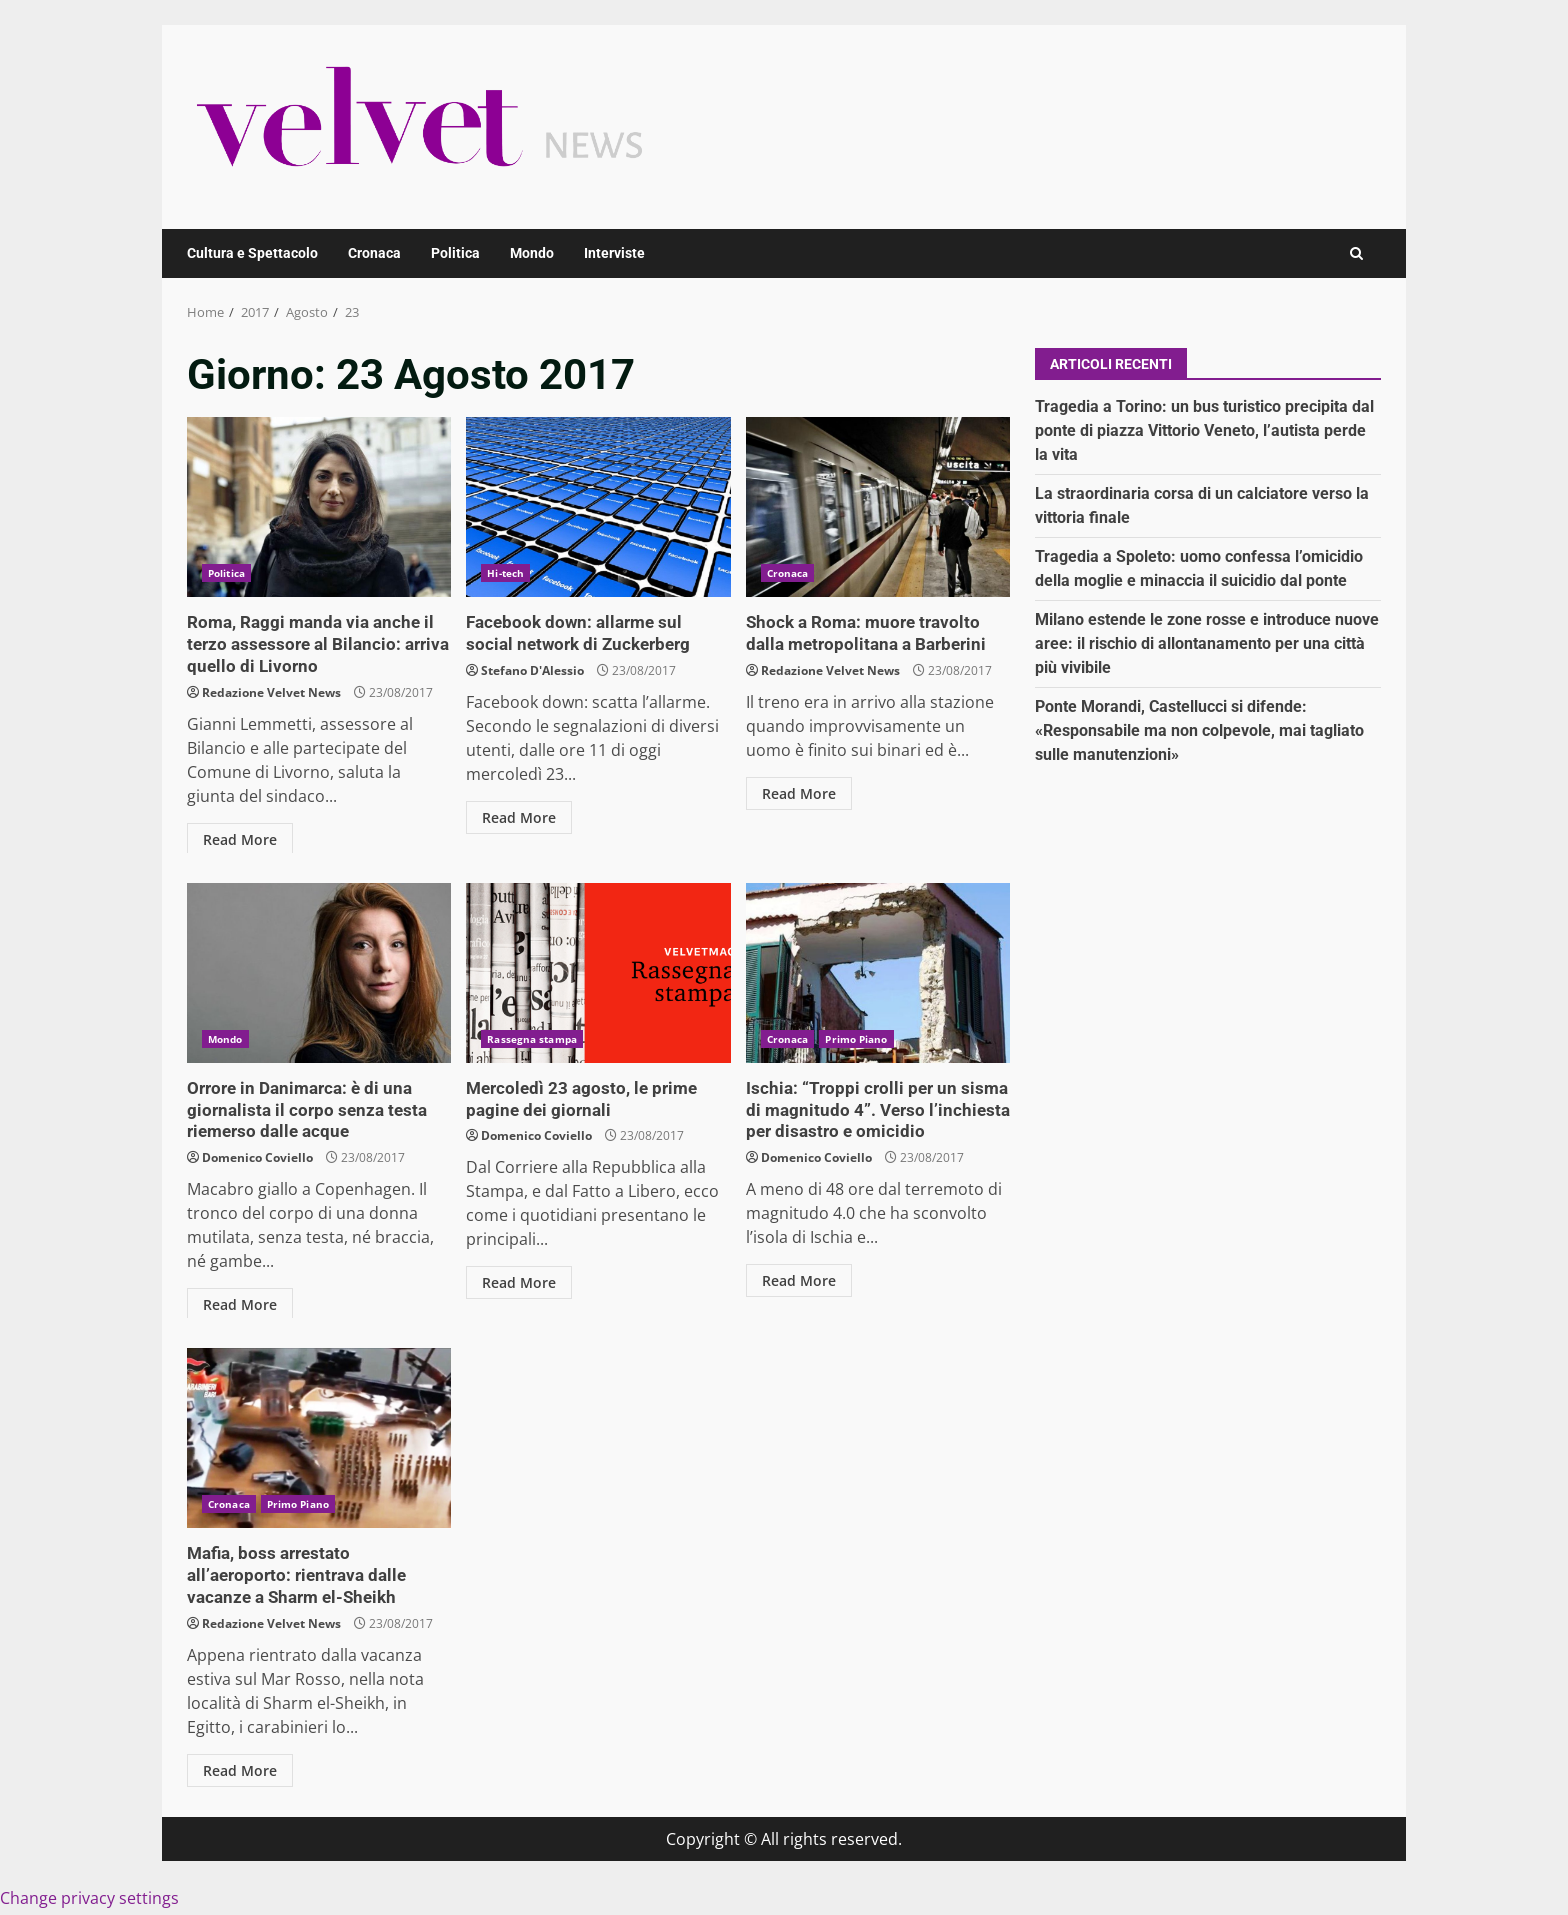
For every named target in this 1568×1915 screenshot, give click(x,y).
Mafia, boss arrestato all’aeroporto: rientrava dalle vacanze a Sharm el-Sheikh (319, 1438)
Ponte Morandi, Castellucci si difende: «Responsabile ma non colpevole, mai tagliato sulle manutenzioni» (1199, 730)
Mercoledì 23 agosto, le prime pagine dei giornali (598, 973)
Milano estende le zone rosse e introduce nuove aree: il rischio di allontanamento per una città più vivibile (1207, 643)
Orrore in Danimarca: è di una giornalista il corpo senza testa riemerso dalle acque (319, 973)
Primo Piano (856, 1039)
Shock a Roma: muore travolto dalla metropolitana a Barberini (878, 507)
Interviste (614, 253)
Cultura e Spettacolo (252, 253)
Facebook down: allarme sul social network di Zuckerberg (598, 507)
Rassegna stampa (532, 1039)
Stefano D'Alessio (532, 668)
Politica (455, 253)
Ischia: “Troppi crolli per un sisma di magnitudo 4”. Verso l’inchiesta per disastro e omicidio (878, 973)
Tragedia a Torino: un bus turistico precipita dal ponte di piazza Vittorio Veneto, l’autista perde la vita (1204, 430)
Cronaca (374, 253)
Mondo (532, 253)
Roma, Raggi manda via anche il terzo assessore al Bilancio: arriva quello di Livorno (319, 507)
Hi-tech (505, 573)
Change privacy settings (89, 1895)
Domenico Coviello (257, 1154)
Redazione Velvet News (271, 689)
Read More (240, 836)
